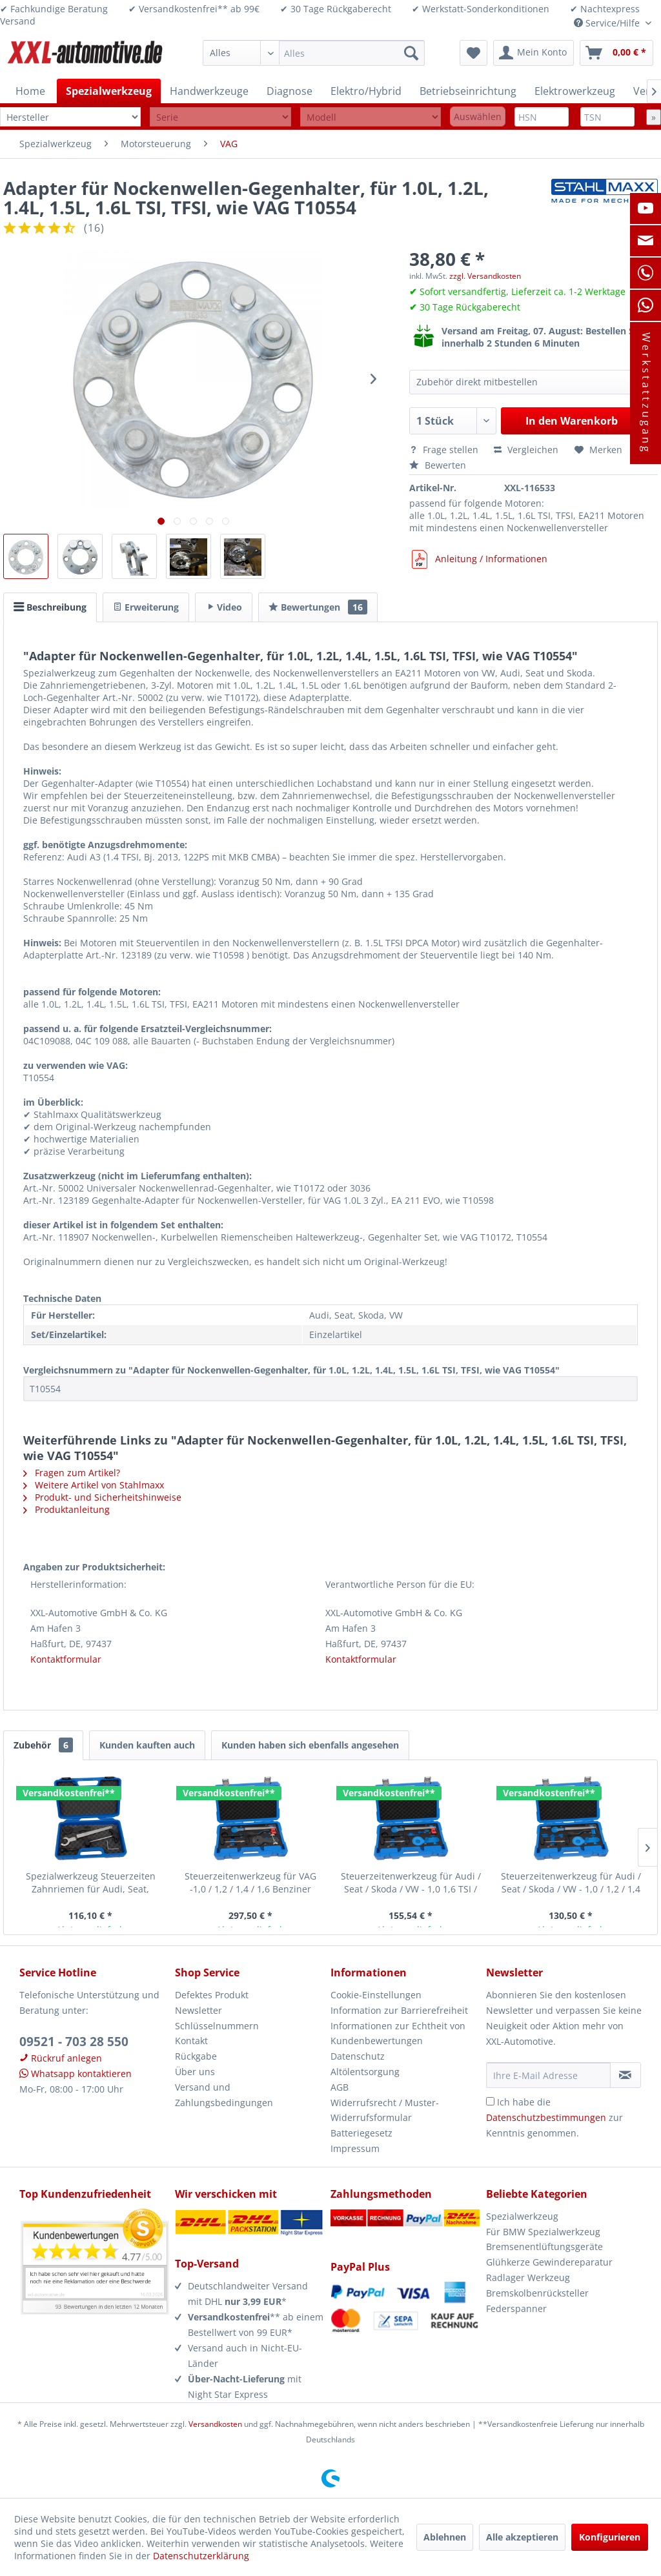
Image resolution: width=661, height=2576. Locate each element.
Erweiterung (146, 607)
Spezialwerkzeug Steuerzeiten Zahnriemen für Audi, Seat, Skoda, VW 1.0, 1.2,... (91, 1883)
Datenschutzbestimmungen (546, 2117)
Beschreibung (50, 607)
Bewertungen (318, 607)
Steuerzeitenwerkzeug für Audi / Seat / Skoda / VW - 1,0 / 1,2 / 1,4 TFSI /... (571, 1883)
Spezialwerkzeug (522, 2216)
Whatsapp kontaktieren (75, 2073)
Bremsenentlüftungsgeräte (544, 2246)
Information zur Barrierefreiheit (399, 2010)
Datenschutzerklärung (201, 2556)
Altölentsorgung (365, 2071)
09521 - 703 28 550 (73, 2041)
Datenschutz (357, 2056)
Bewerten (437, 465)
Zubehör (43, 1745)
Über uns (195, 2071)
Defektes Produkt (212, 1995)
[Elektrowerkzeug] (574, 91)
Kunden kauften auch (147, 1745)
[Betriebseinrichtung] (468, 91)
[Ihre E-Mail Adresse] (548, 2075)
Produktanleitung (66, 1509)
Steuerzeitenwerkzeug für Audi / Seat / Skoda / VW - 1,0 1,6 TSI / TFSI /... (411, 1883)
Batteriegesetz (361, 2133)
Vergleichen (526, 449)
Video (223, 607)
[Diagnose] (289, 91)
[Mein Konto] (533, 53)
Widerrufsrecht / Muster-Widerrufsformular (384, 2110)
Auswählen (478, 116)
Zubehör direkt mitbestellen (477, 382)
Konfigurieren (609, 2537)
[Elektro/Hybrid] (366, 91)
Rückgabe (196, 2056)
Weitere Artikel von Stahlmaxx (93, 1485)
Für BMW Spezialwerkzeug (543, 2232)
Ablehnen (444, 2537)
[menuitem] (314, 53)
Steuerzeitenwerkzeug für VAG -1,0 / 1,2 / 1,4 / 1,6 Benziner (250, 1882)
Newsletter (198, 2010)
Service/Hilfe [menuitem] (608, 23)
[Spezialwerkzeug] (109, 91)
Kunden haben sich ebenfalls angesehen (310, 1745)
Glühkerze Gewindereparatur (549, 2262)
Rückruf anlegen (60, 2058)
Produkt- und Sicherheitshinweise (102, 1497)
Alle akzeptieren (522, 2537)
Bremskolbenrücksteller (537, 2293)
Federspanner (516, 2308)
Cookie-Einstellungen (376, 1995)
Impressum (355, 2148)
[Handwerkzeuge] (209, 91)
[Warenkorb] (616, 53)
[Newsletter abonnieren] (625, 2075)
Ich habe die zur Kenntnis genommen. (554, 2117)
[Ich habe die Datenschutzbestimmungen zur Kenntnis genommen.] (490, 2101)
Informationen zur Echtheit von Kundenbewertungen (397, 2033)
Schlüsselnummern (217, 2026)
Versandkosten (215, 2424)
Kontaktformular (65, 1659)
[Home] (30, 91)
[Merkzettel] (473, 53)
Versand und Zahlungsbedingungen (224, 2095)
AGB (339, 2087)
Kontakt (191, 2040)
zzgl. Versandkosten (485, 275)
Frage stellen (445, 449)
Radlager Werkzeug (528, 2277)
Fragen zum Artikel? (71, 1472)
